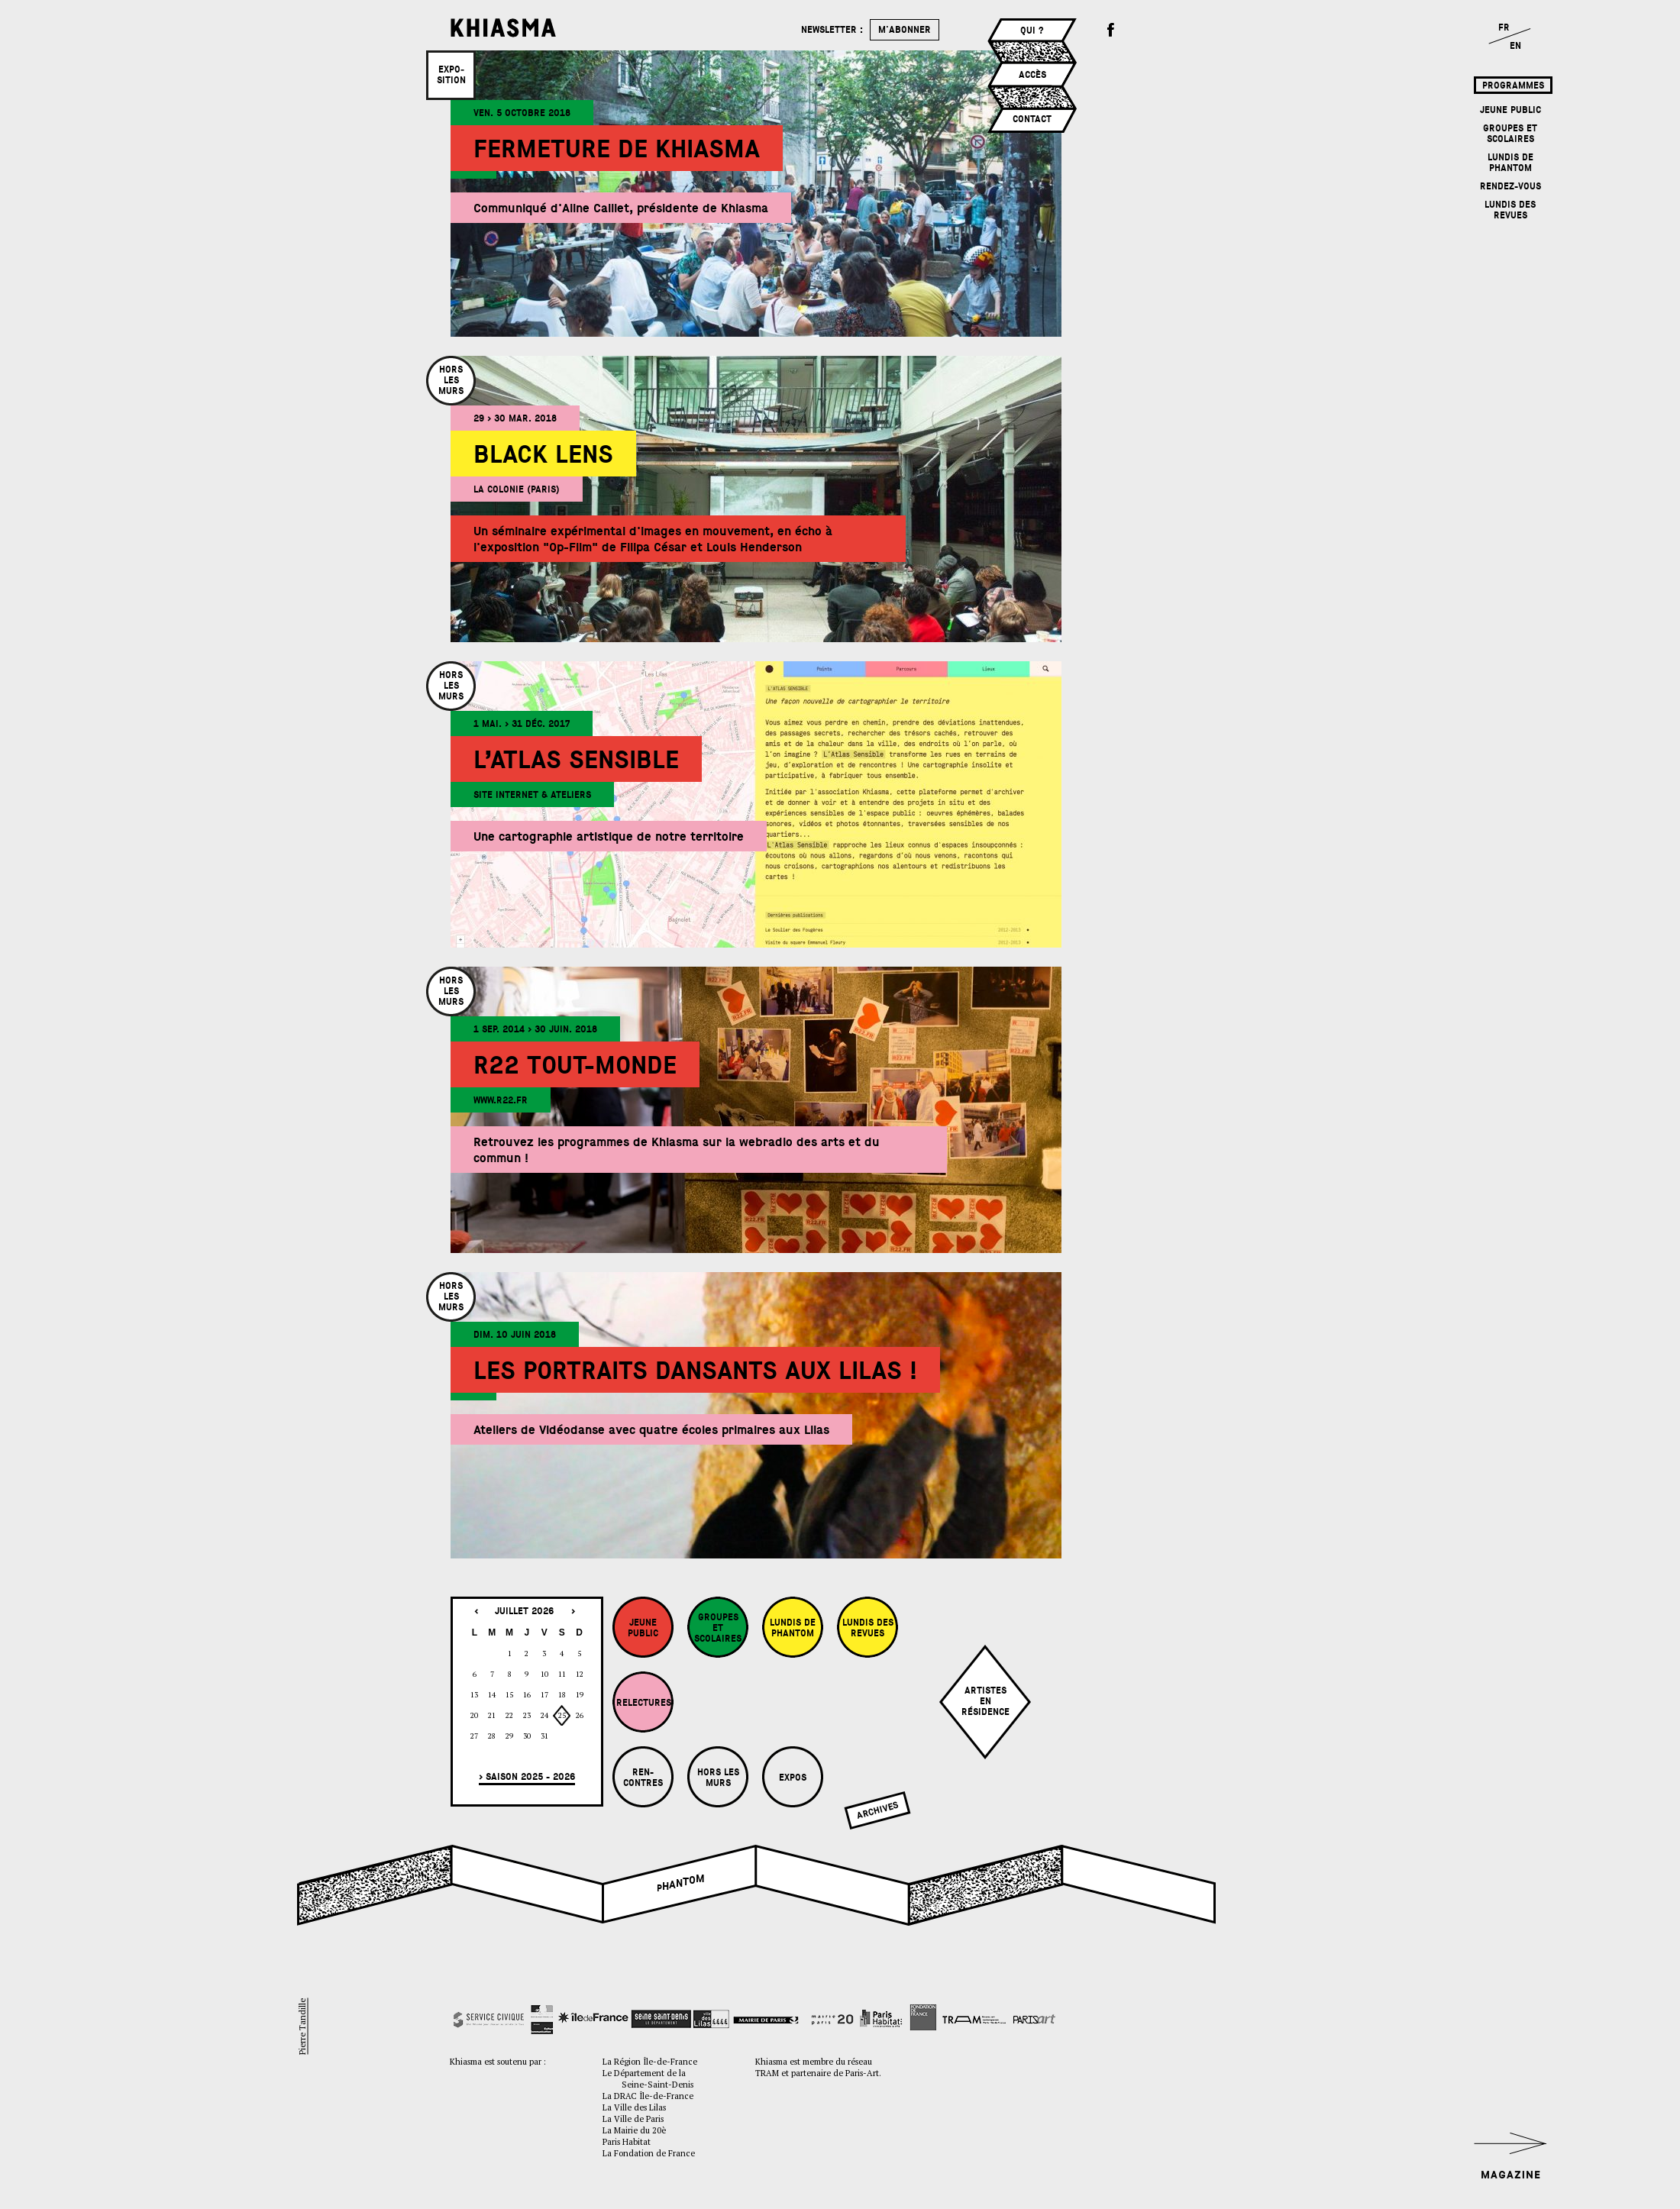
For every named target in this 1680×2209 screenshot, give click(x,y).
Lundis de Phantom (1510, 162)
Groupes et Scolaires (1510, 133)
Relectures (643, 1703)
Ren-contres (643, 1777)
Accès (1032, 75)
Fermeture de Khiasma (616, 149)
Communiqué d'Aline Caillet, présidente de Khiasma (620, 208)
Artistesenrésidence (985, 1701)
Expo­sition (451, 74)
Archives (877, 1810)
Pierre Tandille (301, 2026)
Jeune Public (1510, 110)
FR (1504, 27)
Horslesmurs (451, 380)
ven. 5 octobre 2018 (521, 113)
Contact (1032, 119)
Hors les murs (718, 1777)
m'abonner (904, 30)
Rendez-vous (1510, 186)
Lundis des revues (1510, 210)
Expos (792, 1777)
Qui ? (1032, 30)
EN (1515, 45)
